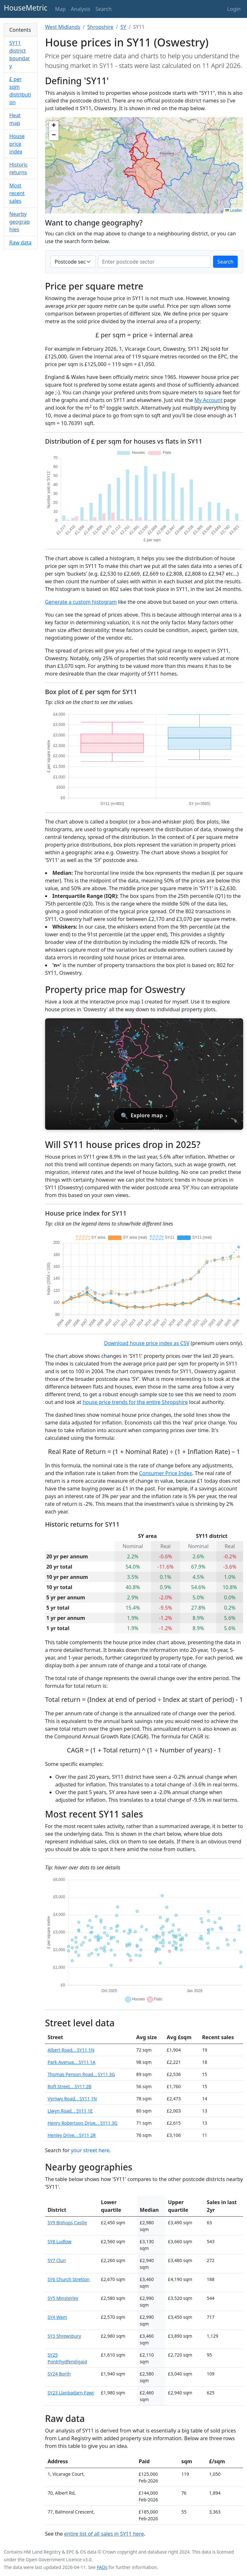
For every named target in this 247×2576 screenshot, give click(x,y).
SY (123, 26)
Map (60, 8)
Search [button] (103, 8)
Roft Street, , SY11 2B (70, 2086)
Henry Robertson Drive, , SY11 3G (82, 2123)
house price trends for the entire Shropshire (135, 1402)
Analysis (80, 8)
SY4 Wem (57, 2317)
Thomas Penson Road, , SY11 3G (81, 2074)
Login (234, 8)
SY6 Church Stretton (69, 2279)
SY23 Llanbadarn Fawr (71, 2393)
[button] (54, 126)
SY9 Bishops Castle (67, 2222)
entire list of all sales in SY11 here (104, 2533)
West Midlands (62, 26)
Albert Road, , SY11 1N (71, 2050)
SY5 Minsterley (63, 2298)
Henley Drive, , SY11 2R (72, 2135)
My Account (209, 400)
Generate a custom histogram (81, 601)
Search (225, 261)
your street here (90, 2150)
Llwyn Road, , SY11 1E (70, 2111)
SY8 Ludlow (60, 2241)
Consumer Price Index (165, 1473)
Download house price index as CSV (146, 1343)
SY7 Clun (57, 2260)
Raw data (20, 242)
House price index (17, 144)
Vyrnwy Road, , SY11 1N (72, 2099)
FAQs (102, 2567)
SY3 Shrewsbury (64, 2336)
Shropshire (100, 26)
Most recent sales (17, 193)
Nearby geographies (19, 221)
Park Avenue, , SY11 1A (71, 2062)
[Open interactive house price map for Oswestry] (144, 1074)
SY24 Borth (59, 2374)
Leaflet (233, 210)
